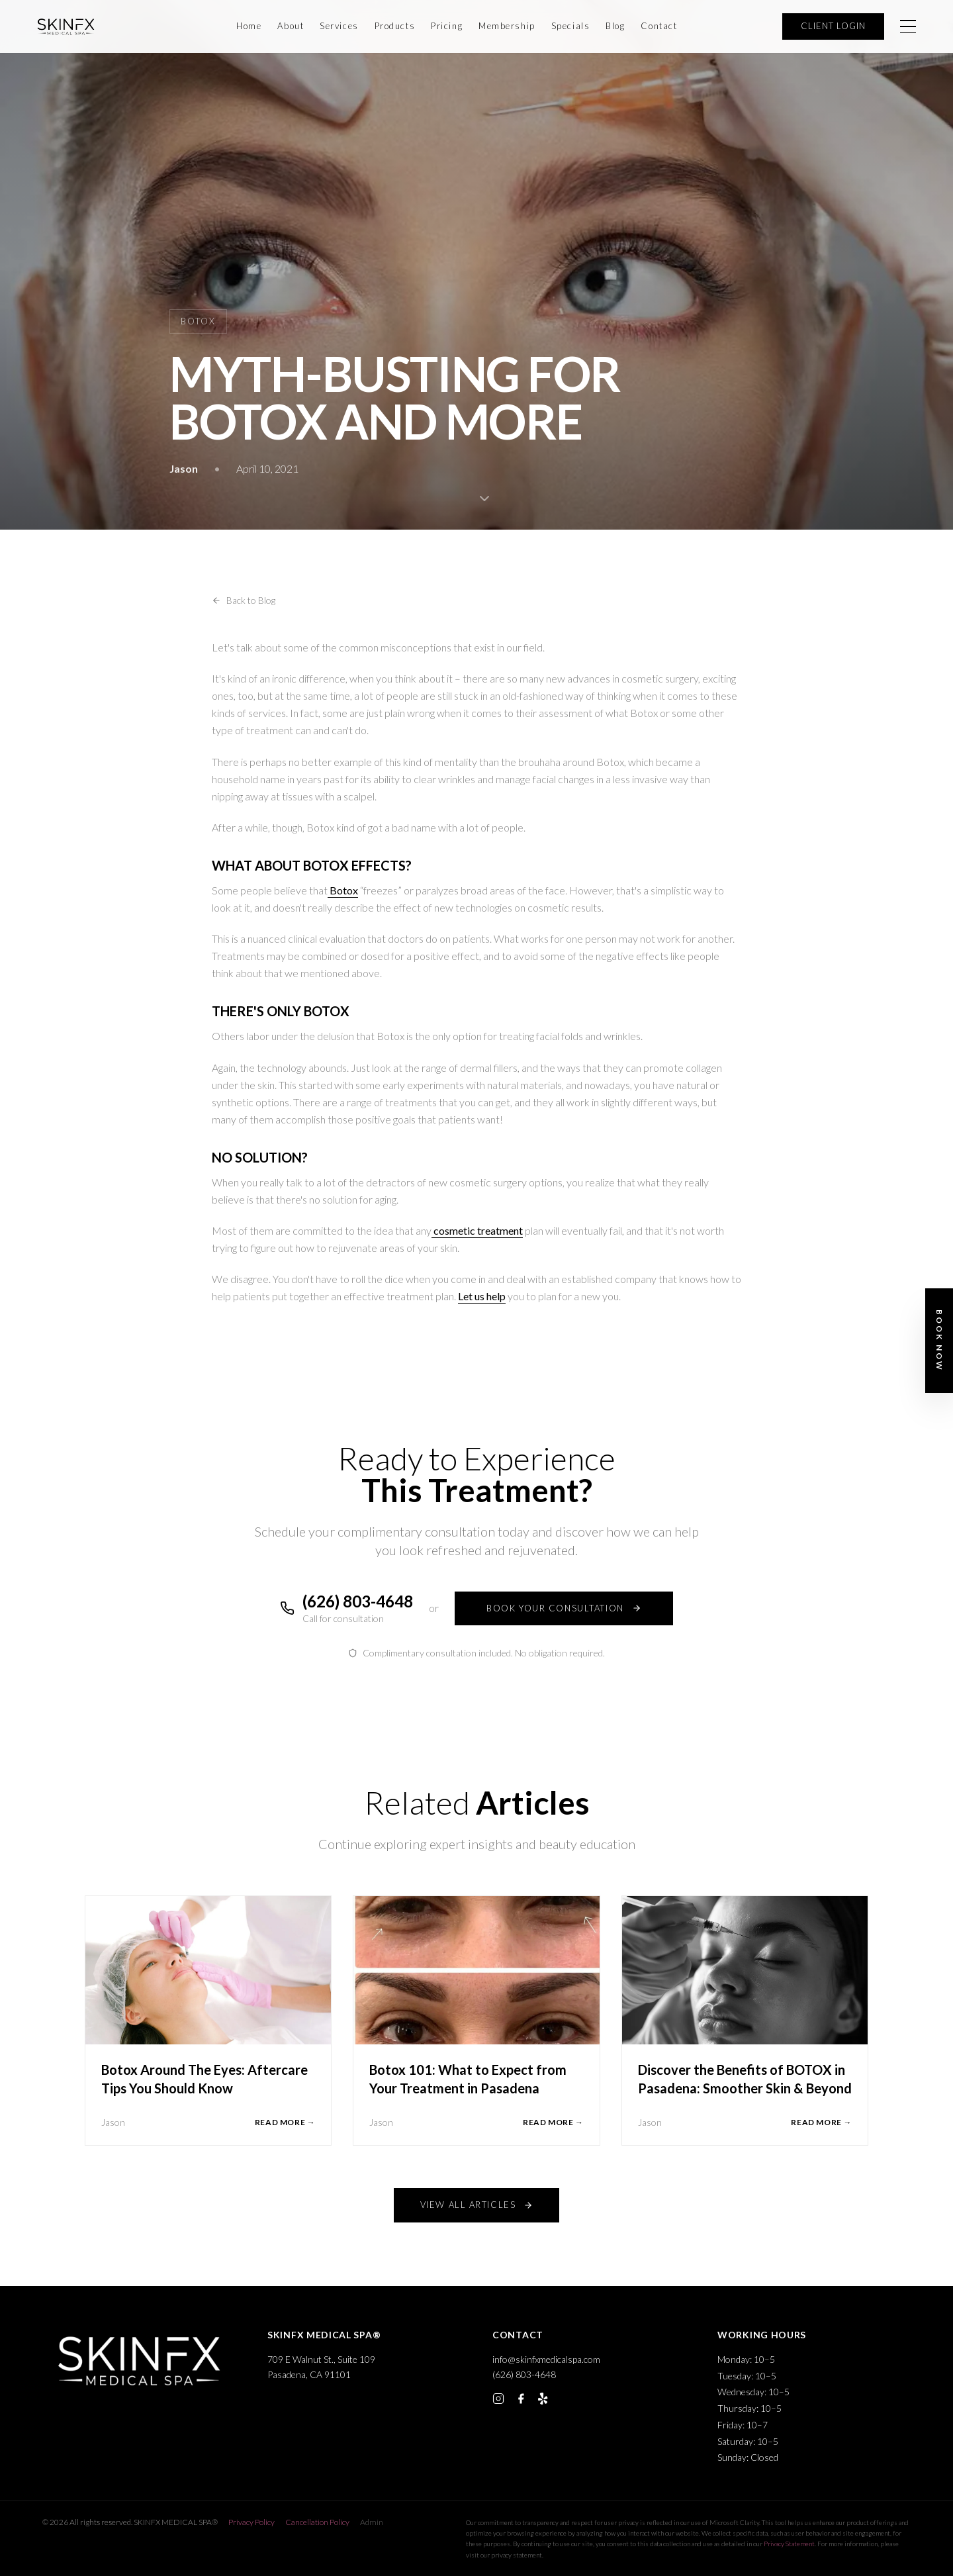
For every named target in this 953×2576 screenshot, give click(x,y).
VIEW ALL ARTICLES (476, 2204)
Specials (570, 26)
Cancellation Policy (317, 2522)
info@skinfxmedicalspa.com (546, 2359)
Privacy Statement (789, 2544)
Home (248, 26)
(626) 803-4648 (524, 2374)
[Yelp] (543, 2399)
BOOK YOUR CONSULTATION (563, 1608)
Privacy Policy (251, 2522)
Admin (371, 2522)
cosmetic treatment (477, 1230)
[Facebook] (521, 2399)
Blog (615, 26)
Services (339, 26)
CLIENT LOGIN (833, 26)
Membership (506, 26)
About (290, 26)
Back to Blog (243, 600)
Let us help (482, 1296)
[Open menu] (908, 26)
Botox (343, 890)
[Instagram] (498, 2399)
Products (395, 26)
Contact (659, 26)
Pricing (447, 26)
